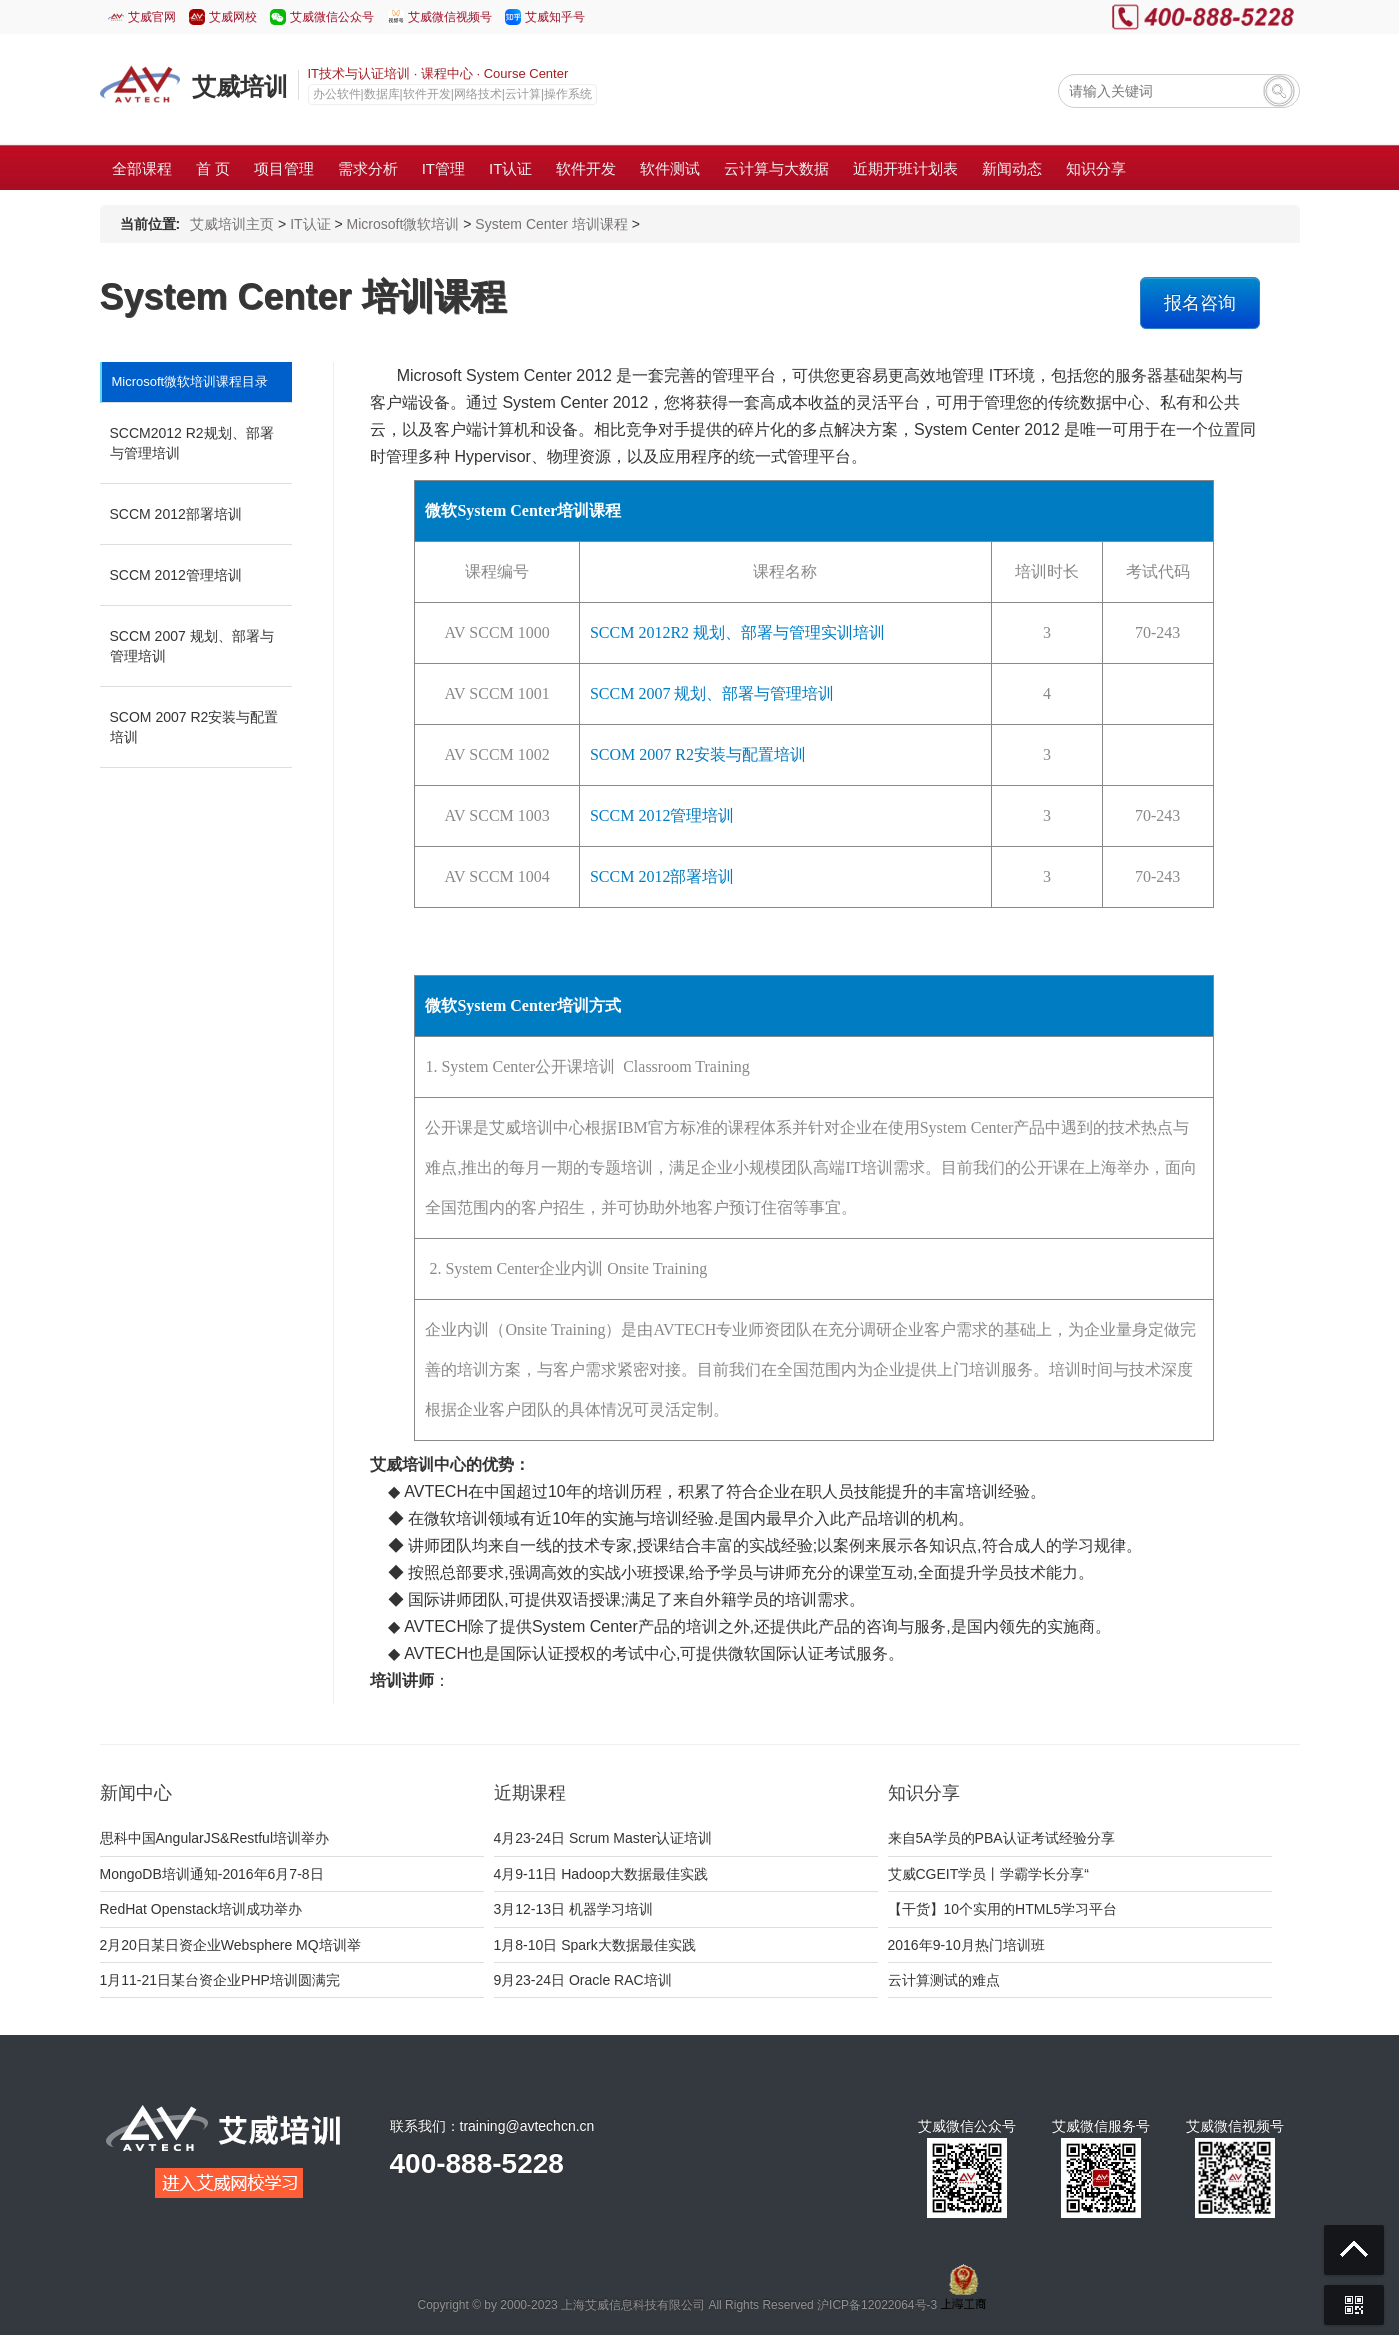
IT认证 (310, 224)
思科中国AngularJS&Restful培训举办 (215, 1838)
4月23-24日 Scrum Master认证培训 (603, 1838)
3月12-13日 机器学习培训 (573, 1909)
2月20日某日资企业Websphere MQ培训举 (230, 1945)
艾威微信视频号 (450, 17)
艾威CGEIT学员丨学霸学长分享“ (988, 1874)
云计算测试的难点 (944, 1980)
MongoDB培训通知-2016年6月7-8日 (212, 1874)
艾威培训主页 (232, 224)
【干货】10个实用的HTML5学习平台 (1002, 1909)
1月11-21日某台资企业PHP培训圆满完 (220, 1980)
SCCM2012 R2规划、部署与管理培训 (192, 443)
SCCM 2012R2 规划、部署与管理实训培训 (737, 632)
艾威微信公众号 (332, 17)
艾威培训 (240, 86)
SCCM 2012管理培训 (176, 575)
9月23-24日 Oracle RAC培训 (583, 1980)
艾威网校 (233, 17)
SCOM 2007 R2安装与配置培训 (194, 727)
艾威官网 (152, 17)
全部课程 (142, 168)
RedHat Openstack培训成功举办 (201, 1909)
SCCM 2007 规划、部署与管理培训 (192, 646)
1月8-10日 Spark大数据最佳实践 (595, 1945)
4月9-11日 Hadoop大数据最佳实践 (601, 1874)
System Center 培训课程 (551, 224)
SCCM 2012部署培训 (176, 514)
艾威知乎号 (555, 17)
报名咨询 (1200, 303)
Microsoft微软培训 (403, 224)
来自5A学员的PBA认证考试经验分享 (1001, 1838)
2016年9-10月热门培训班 (966, 1945)
